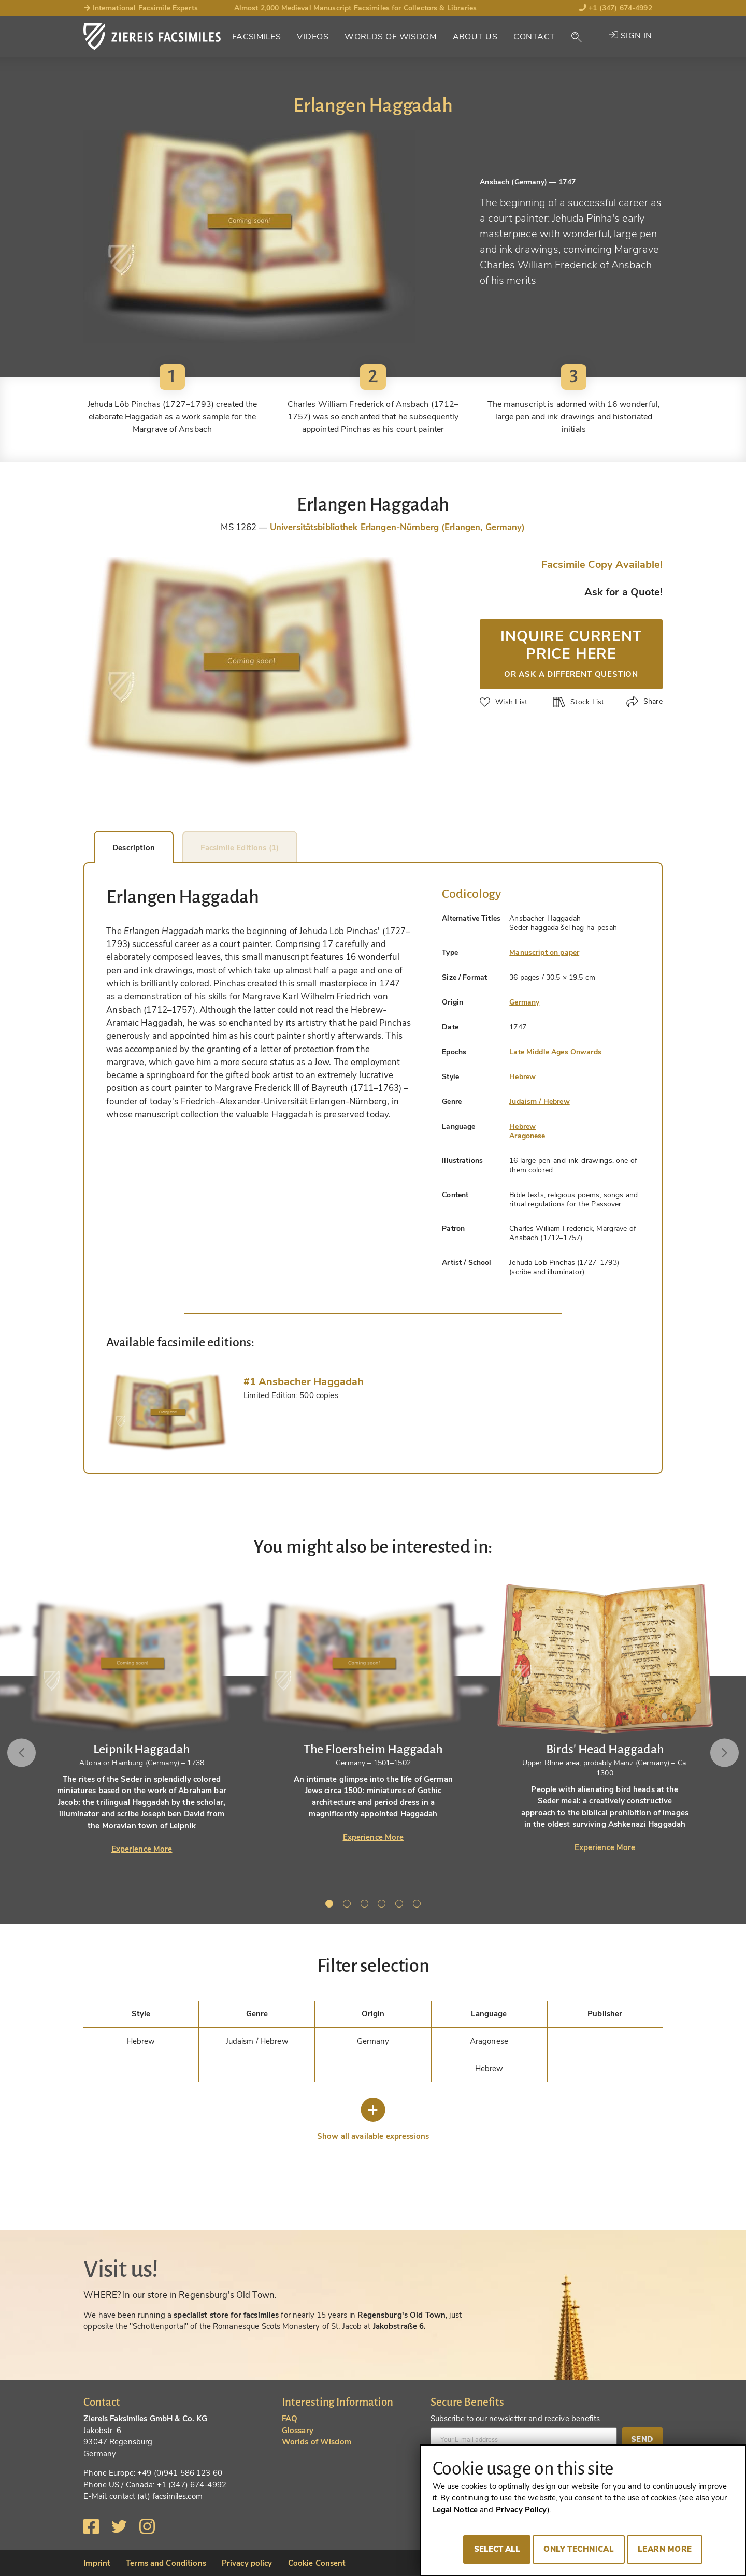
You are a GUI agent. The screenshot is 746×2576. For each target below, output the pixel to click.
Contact (534, 36)
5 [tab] (401, 1905)
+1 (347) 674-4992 (615, 8)
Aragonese (527, 1136)
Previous (24, 1753)
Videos (312, 36)
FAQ (289, 2418)
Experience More (142, 1849)
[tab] (167, 1413)
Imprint (96, 2563)
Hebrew (522, 1077)
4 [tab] (383, 1905)
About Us (475, 36)
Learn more (665, 2549)
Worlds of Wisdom (390, 36)
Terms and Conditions (166, 2563)
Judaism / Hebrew (539, 1102)
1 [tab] (331, 1905)
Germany (524, 1002)
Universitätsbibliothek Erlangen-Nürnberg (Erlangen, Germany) (397, 527)
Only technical (578, 2549)
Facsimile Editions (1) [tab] (283, 847)
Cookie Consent (317, 2563)
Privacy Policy (521, 2510)
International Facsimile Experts (140, 8)
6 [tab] (418, 1905)
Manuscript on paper (544, 952)
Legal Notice (455, 2510)
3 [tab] (366, 1905)
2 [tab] (348, 1905)
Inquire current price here (571, 652)
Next (721, 1753)
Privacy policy (247, 2563)
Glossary (297, 2430)
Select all (497, 2549)
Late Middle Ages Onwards (555, 1052)
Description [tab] (149, 847)
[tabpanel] (373, 1712)
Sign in (630, 35)
